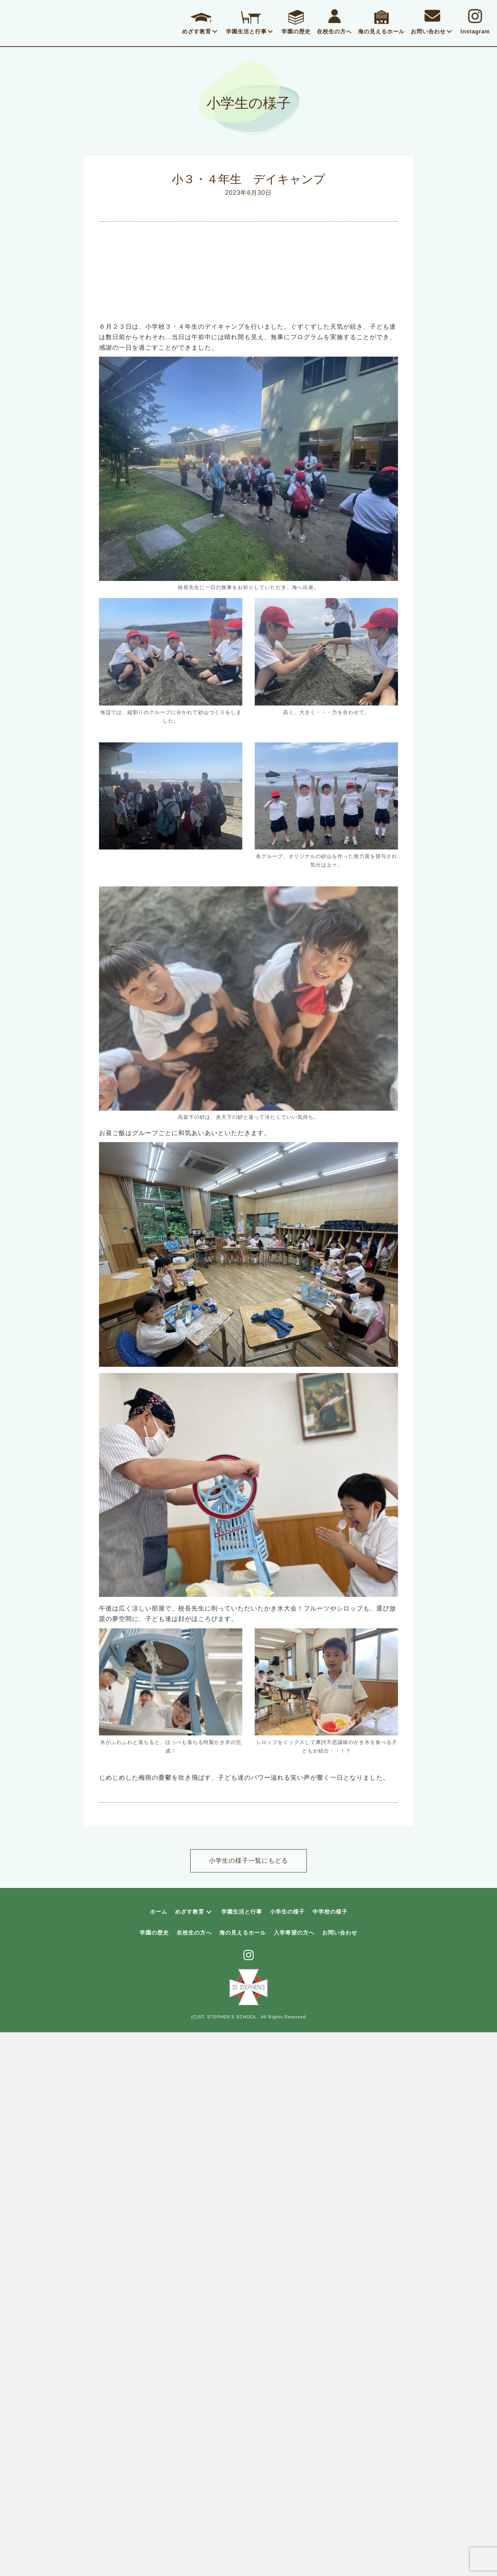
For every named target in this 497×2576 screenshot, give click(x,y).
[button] (214, 31)
